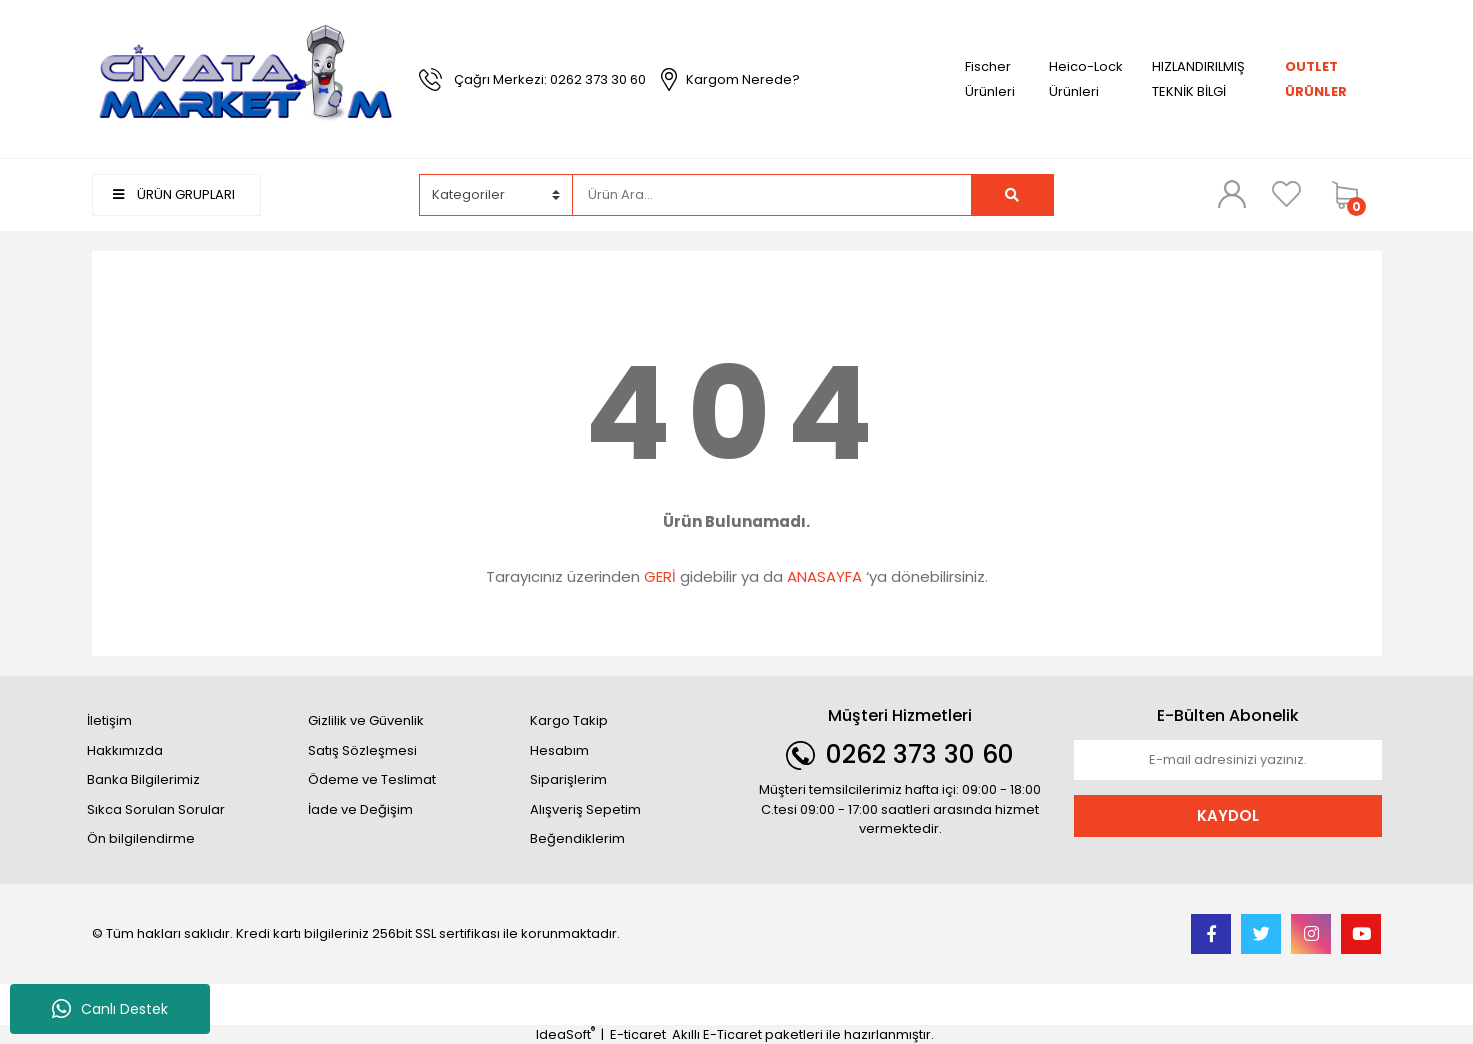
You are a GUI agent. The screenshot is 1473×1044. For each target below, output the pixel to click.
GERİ (660, 576)
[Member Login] (1232, 194)
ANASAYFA (824, 576)
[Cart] (1352, 195)
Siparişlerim (568, 779)
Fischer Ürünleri (990, 79)
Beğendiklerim (577, 838)
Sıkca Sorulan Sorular (156, 809)
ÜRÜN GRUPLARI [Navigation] (174, 194)
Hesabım (559, 750)
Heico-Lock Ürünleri (1086, 79)
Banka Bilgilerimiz (143, 779)
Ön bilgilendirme (141, 838)
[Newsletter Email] (1228, 760)
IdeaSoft (565, 1034)
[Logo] (246, 78)
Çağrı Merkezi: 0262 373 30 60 (550, 79)
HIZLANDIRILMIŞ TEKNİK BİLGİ (1198, 79)
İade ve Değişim (360, 809)
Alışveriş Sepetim (585, 809)
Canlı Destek (110, 1009)
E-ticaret (638, 1034)
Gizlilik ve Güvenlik (366, 720)
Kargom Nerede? (743, 79)
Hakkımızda (125, 750)
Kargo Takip (569, 720)
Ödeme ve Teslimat (372, 779)
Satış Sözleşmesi (362, 750)
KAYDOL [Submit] (1228, 815)
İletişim (109, 720)
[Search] (772, 195)
